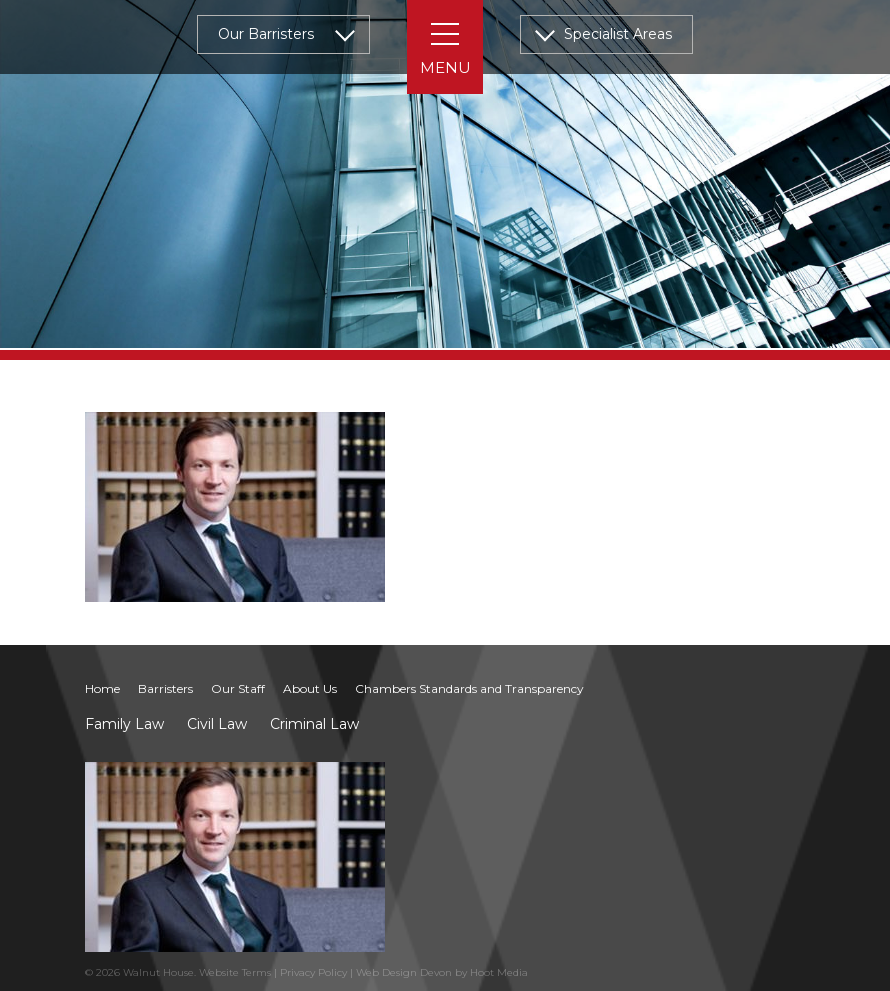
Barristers (165, 688)
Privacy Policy (313, 972)
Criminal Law (314, 724)
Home (102, 688)
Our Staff (238, 688)
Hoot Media (499, 972)
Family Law (124, 724)
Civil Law (217, 724)
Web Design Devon (404, 972)
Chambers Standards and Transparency (469, 688)
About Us (310, 688)
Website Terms (235, 972)
